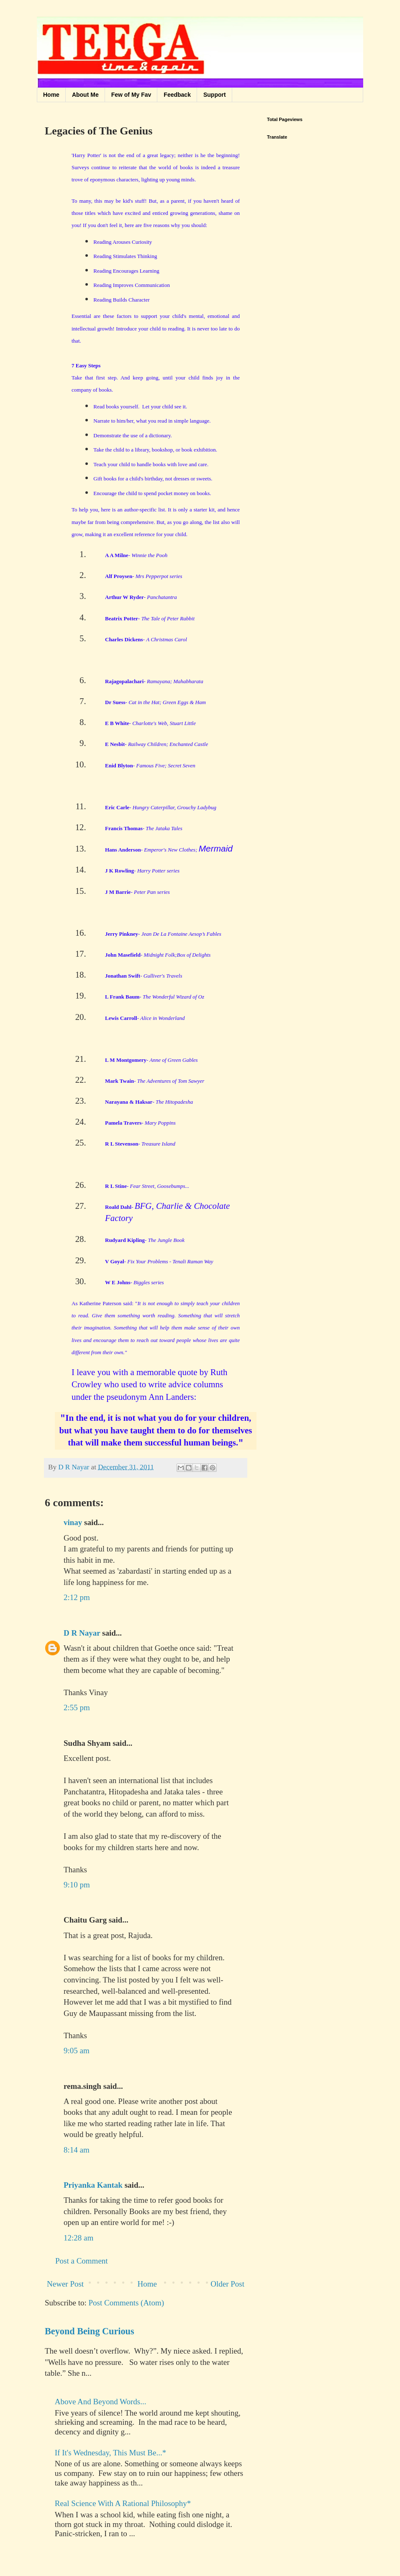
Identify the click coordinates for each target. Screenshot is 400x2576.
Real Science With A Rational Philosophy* (123, 2503)
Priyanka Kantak (93, 2185)
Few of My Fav (131, 94)
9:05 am (77, 2050)
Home (51, 94)
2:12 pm (77, 1597)
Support (214, 94)
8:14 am (77, 2149)
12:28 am (78, 2237)
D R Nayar (82, 1633)
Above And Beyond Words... (100, 2401)
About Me (85, 94)
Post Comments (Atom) (126, 2302)
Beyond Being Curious (89, 2331)
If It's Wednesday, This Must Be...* (110, 2452)
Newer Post (65, 2283)
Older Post (227, 2283)
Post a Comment (81, 2260)
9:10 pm (77, 1884)
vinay (73, 1522)
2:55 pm (77, 1707)
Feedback (177, 94)
